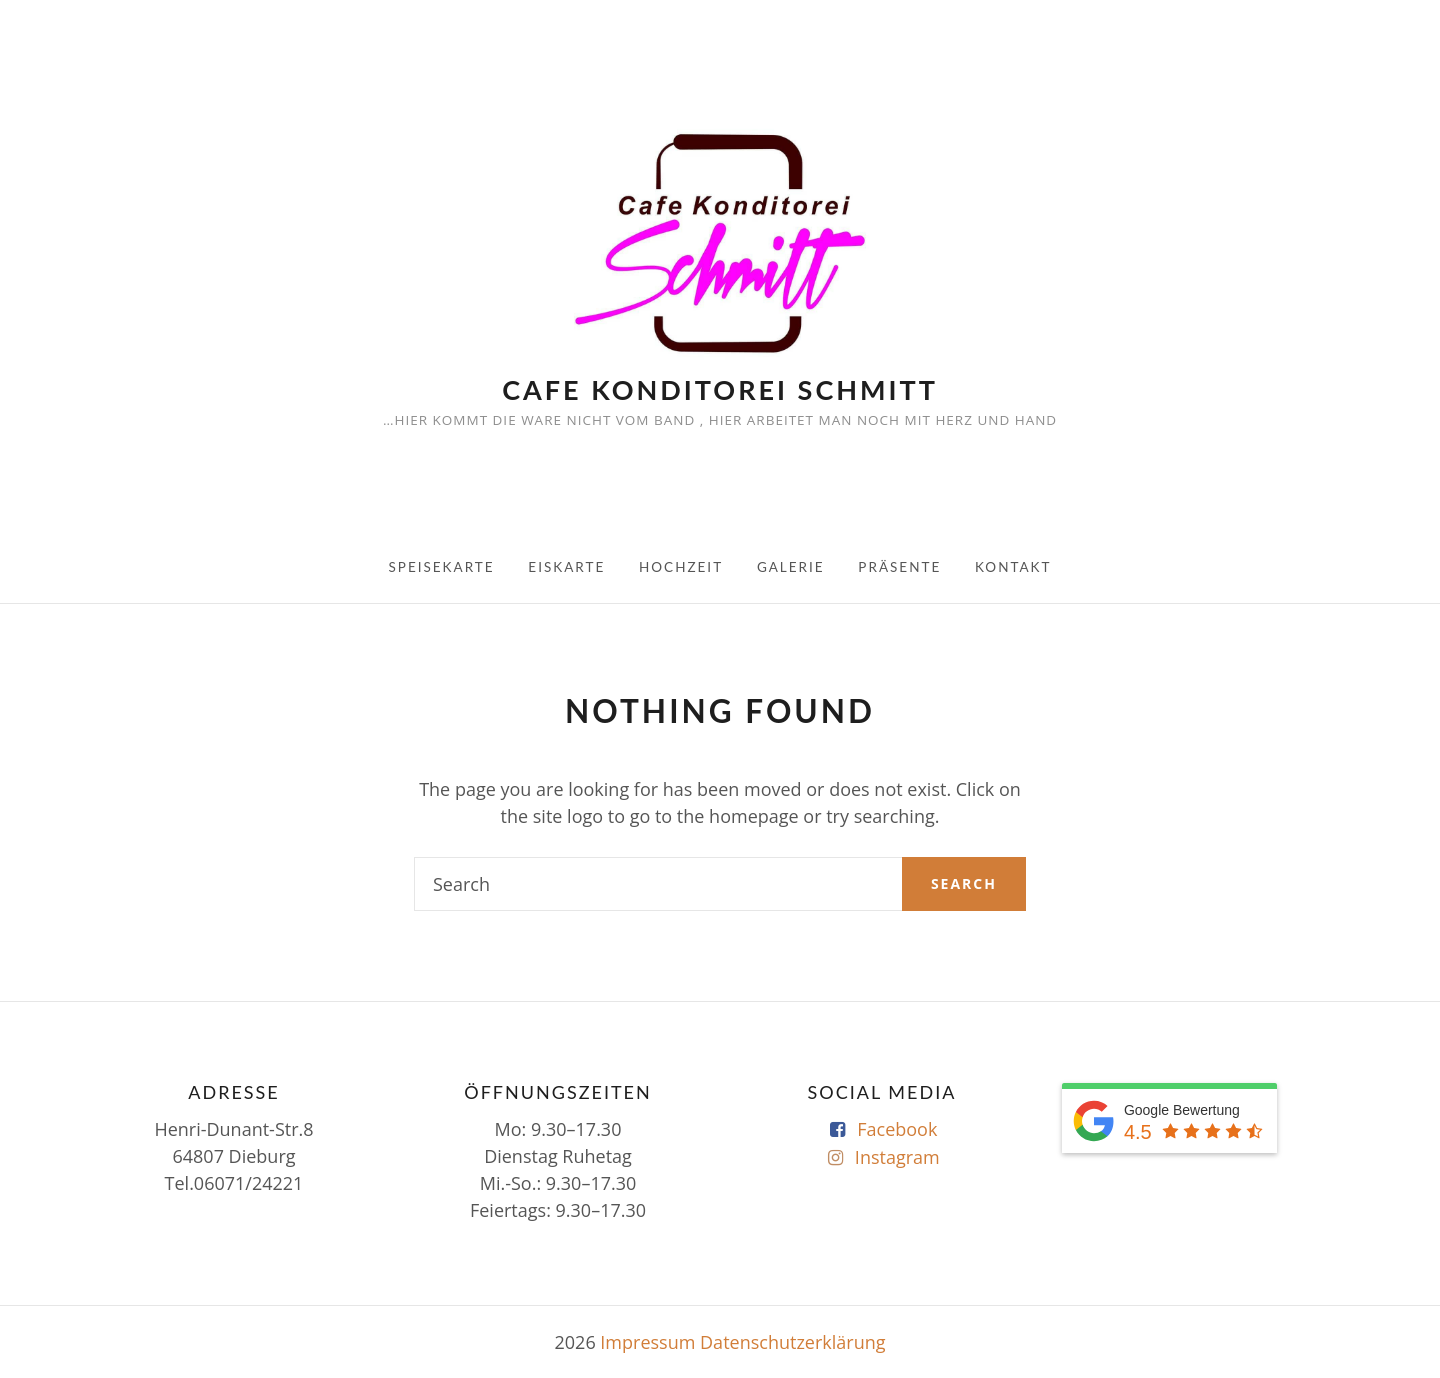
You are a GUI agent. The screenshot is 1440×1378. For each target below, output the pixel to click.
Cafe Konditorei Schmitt (720, 389)
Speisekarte (441, 567)
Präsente (899, 567)
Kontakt (1013, 567)
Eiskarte (566, 567)
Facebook (897, 1129)
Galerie (791, 567)
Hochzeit (681, 567)
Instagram (897, 1157)
